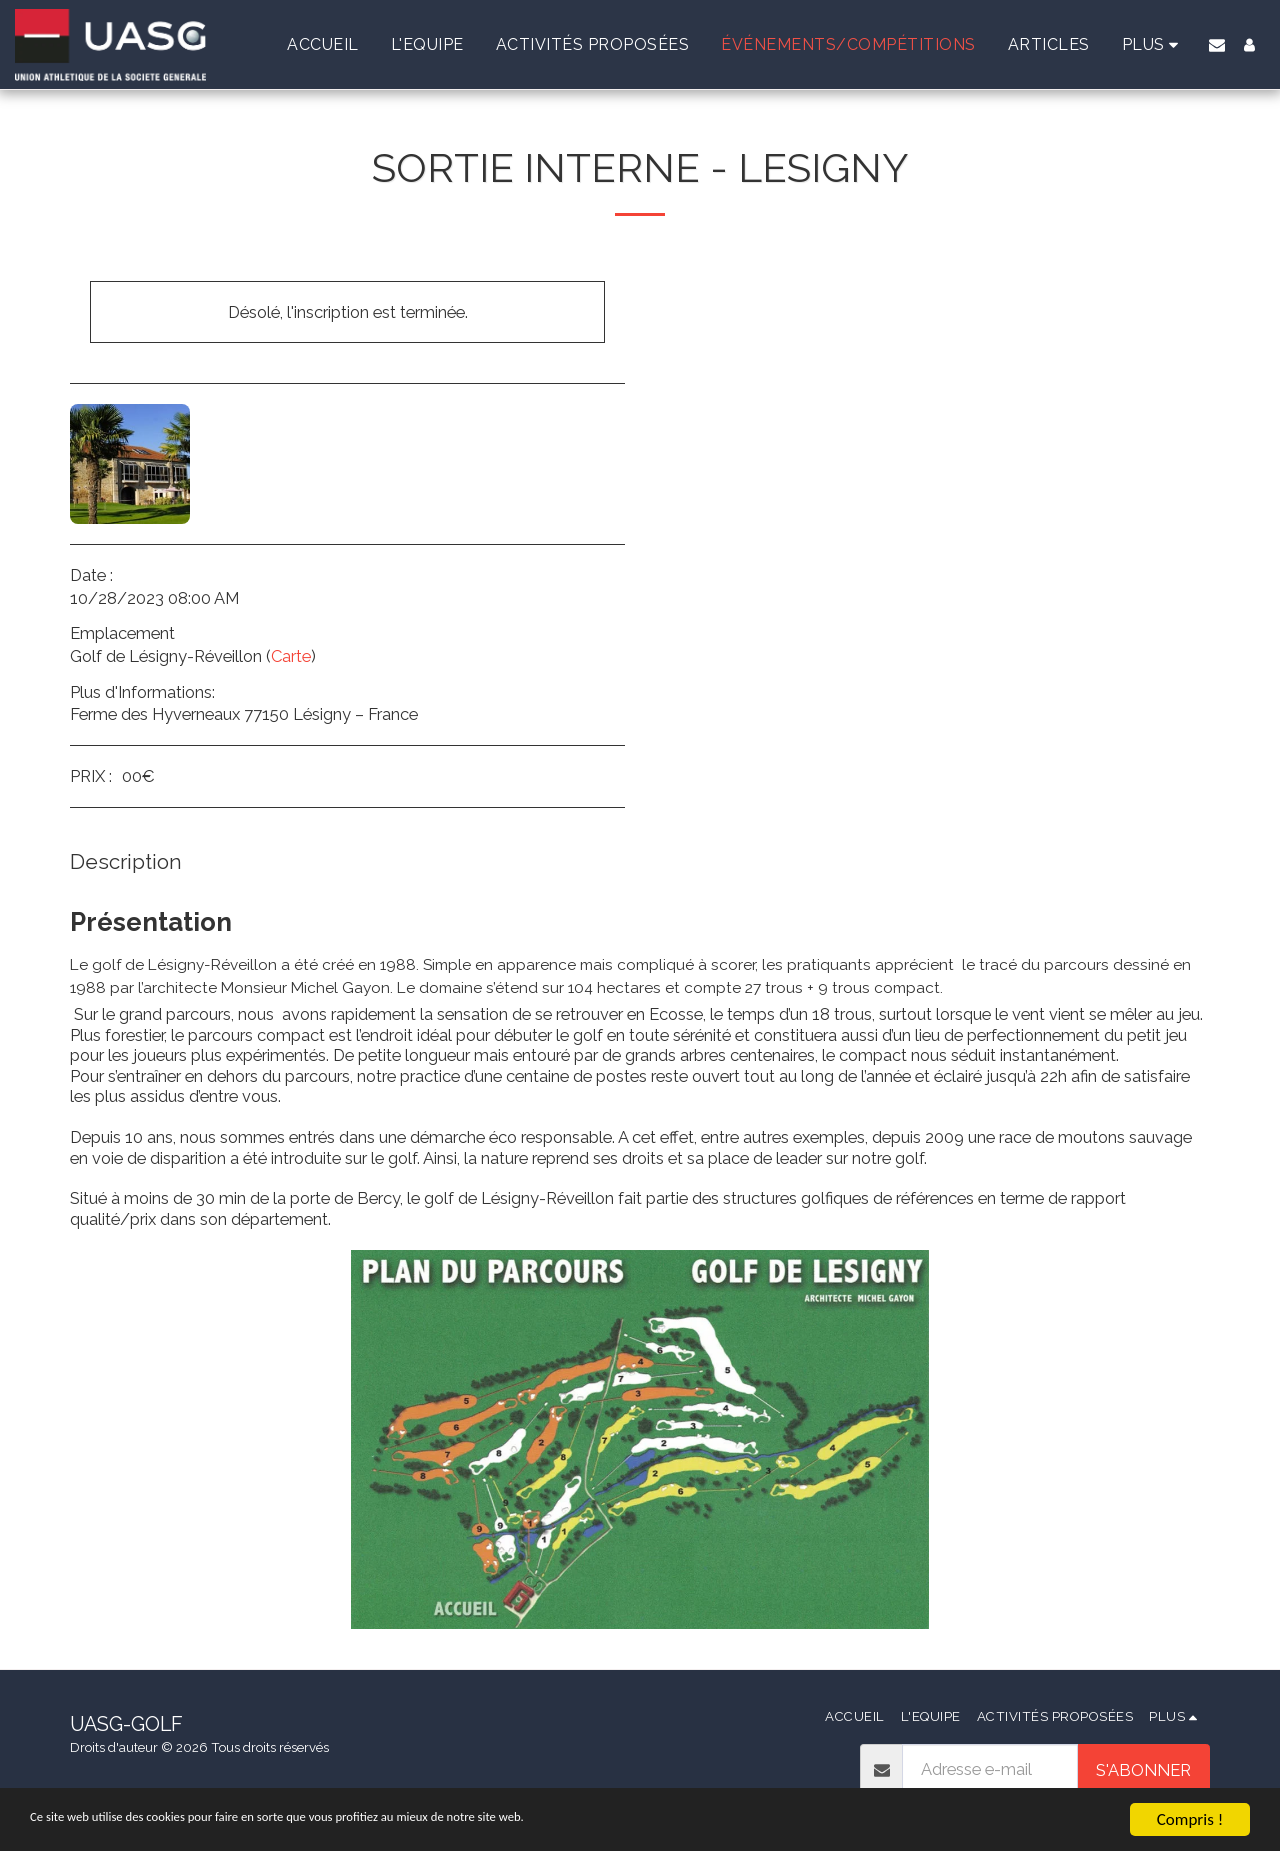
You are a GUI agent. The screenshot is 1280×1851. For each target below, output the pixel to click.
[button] (1217, 45)
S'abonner (1143, 1770)
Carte (291, 656)
